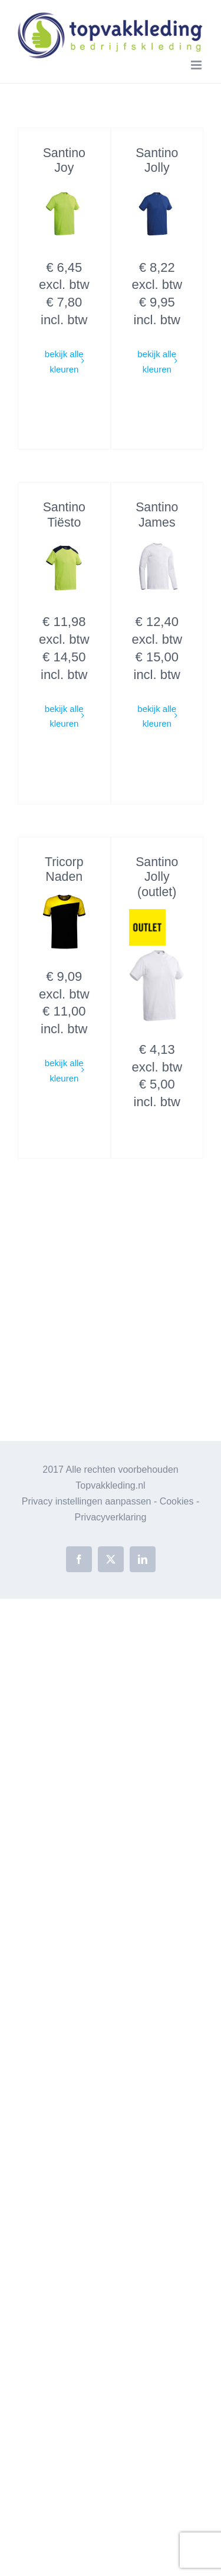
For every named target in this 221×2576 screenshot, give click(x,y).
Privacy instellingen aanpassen (86, 1501)
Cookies (177, 1501)
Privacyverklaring (111, 1517)
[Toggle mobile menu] (197, 65)
